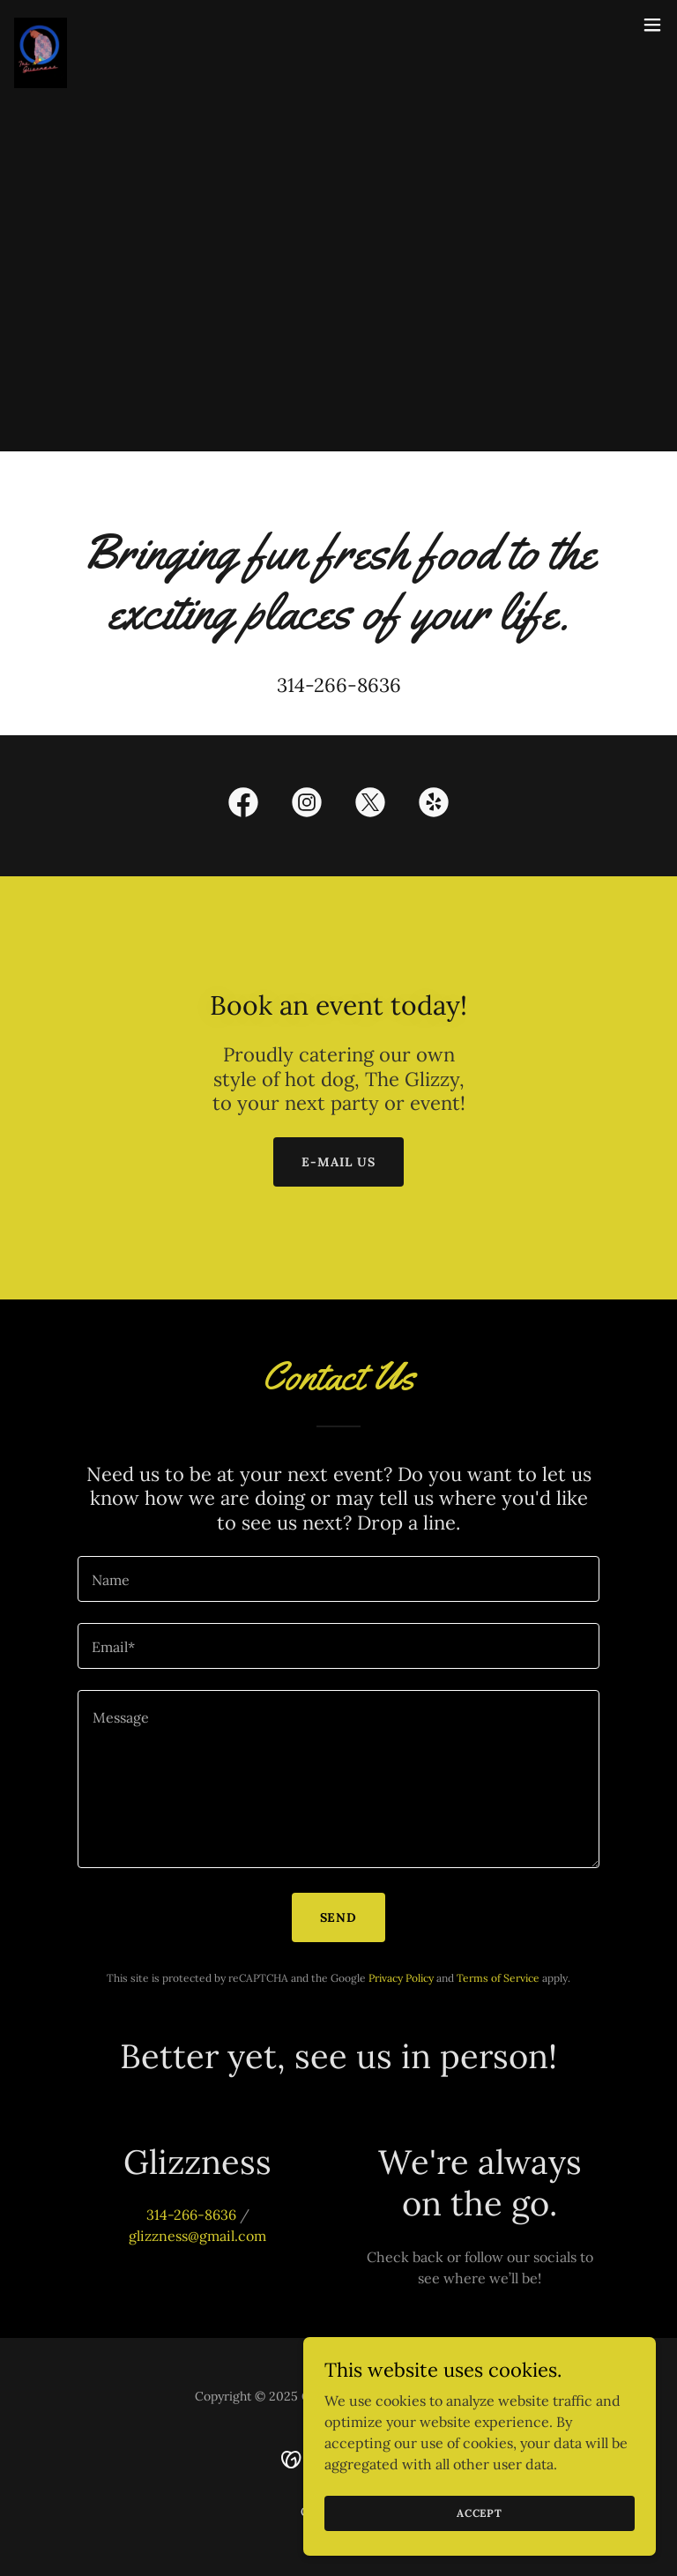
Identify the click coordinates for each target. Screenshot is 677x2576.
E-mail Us (338, 1162)
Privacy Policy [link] (401, 1977)
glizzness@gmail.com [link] (197, 2236)
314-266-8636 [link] (339, 685)
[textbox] (338, 1579)
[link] (40, 25)
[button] (652, 24)
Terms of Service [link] (498, 1977)
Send (339, 1917)
